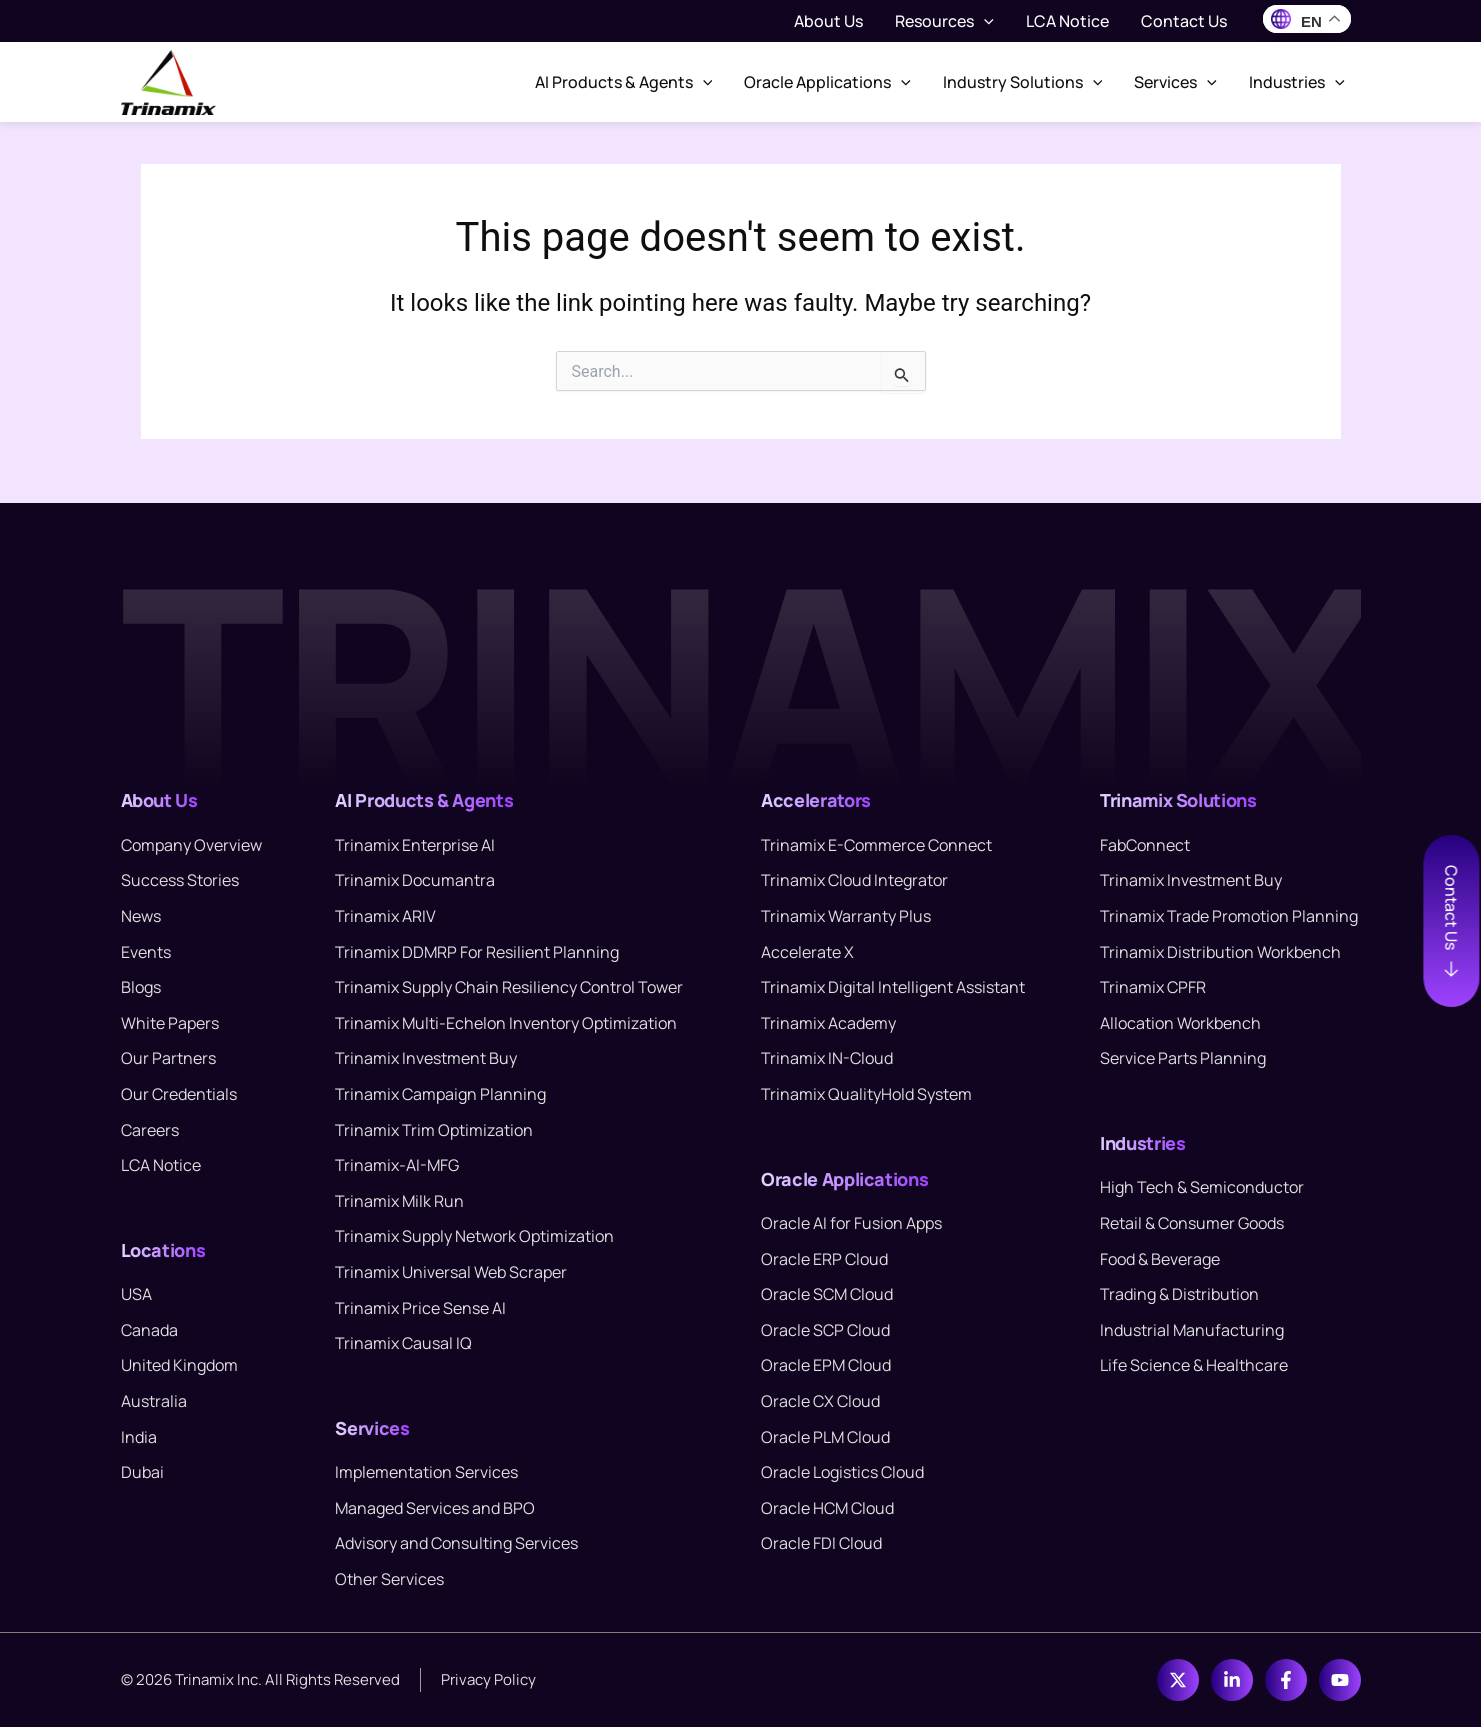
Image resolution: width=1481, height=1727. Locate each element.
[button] (984, 21)
